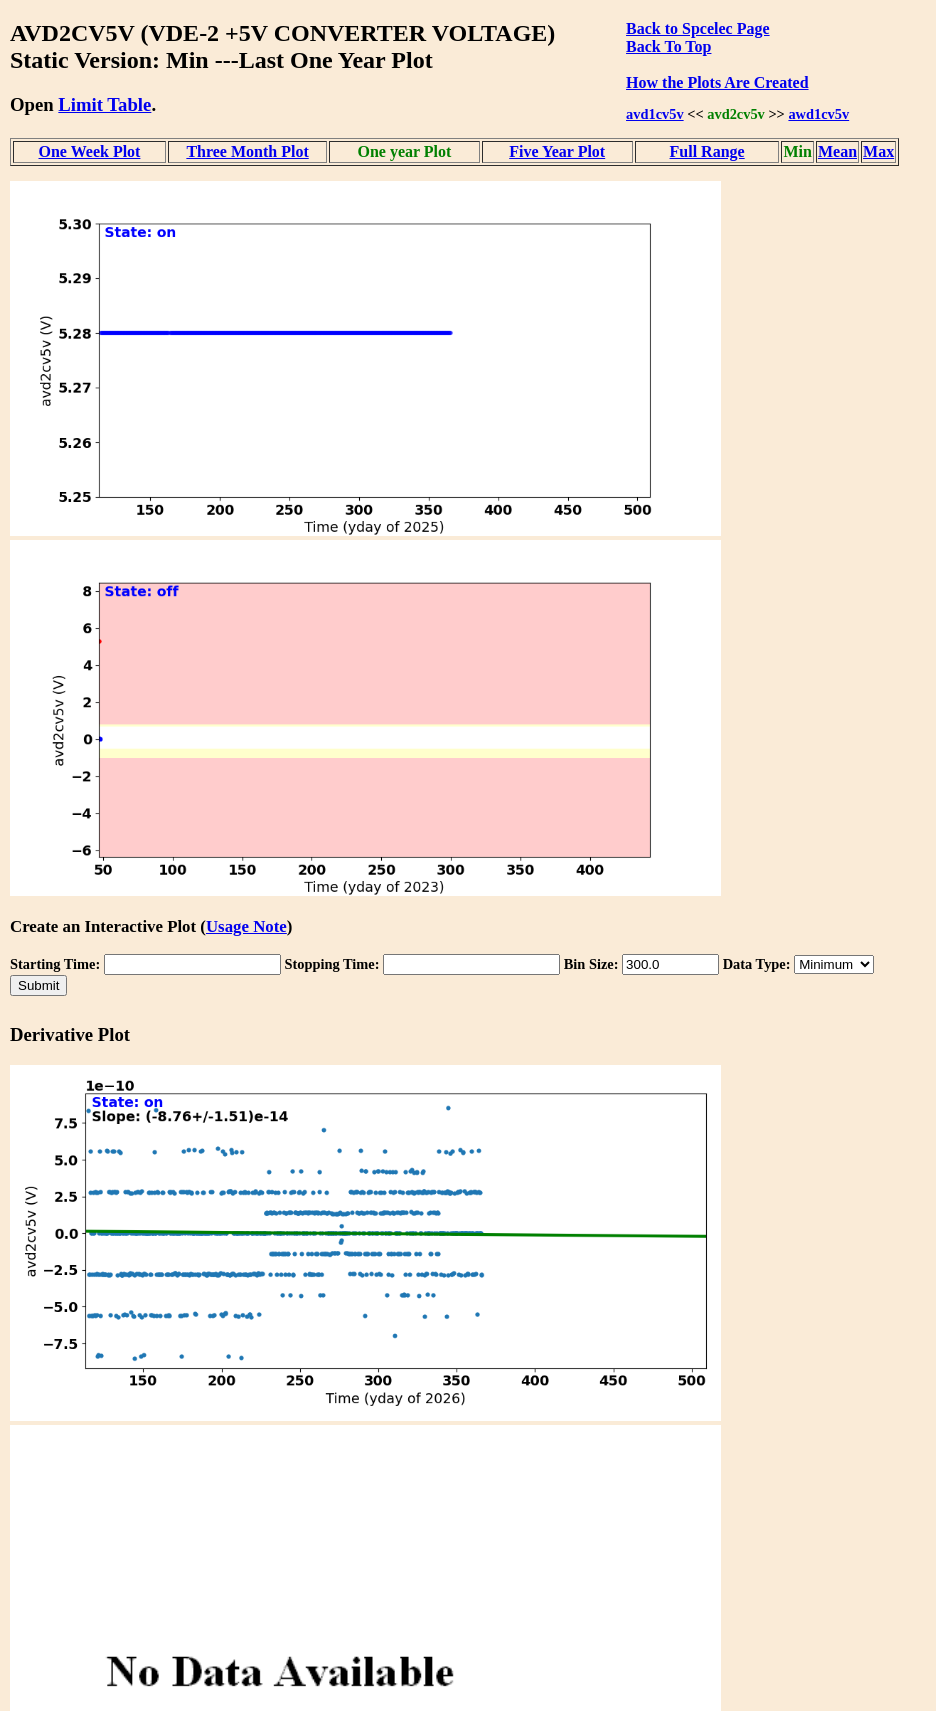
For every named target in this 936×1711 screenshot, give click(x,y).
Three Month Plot (247, 151)
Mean (837, 151)
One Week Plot (90, 151)
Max (878, 151)
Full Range (707, 151)
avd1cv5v (655, 114)
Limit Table (104, 104)
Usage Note (246, 926)
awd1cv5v (818, 114)
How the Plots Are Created (717, 82)
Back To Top (668, 46)
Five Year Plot (557, 151)
